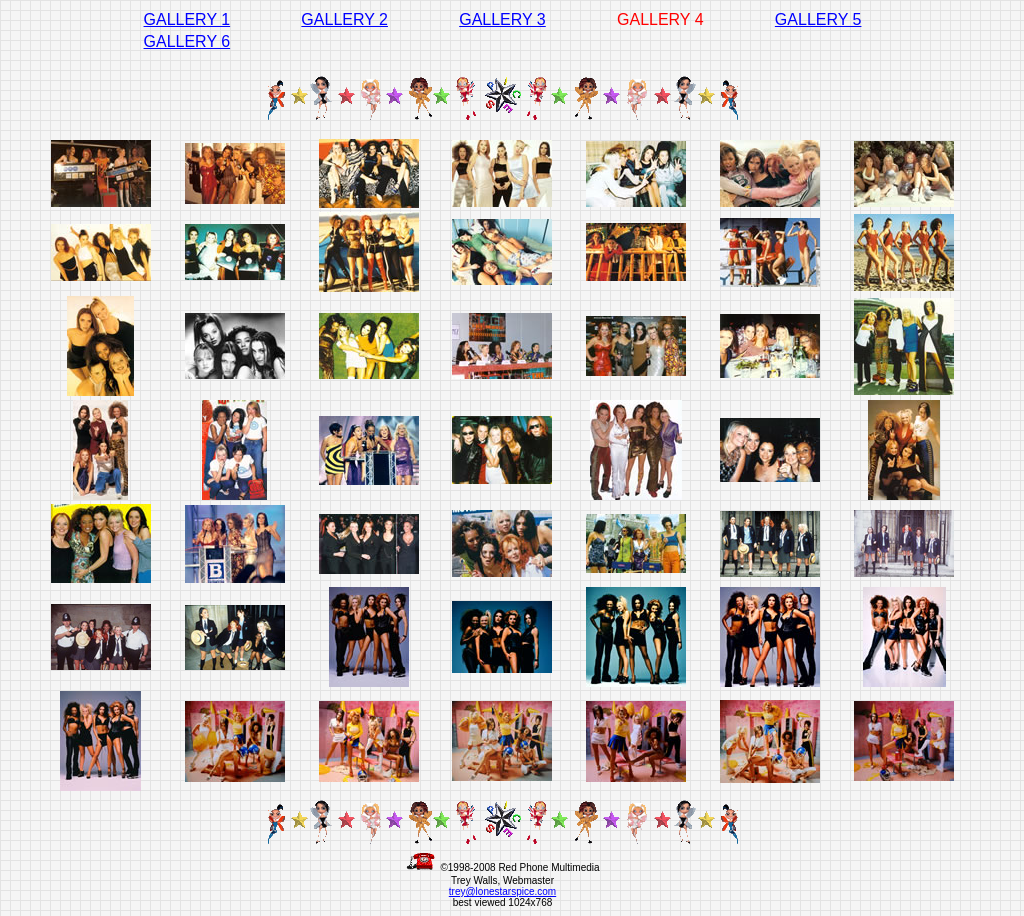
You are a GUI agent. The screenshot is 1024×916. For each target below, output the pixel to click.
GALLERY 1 (187, 19)
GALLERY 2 (344, 19)
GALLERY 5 (818, 19)
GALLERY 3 (502, 19)
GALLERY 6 (187, 41)
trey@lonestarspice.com (502, 891)
